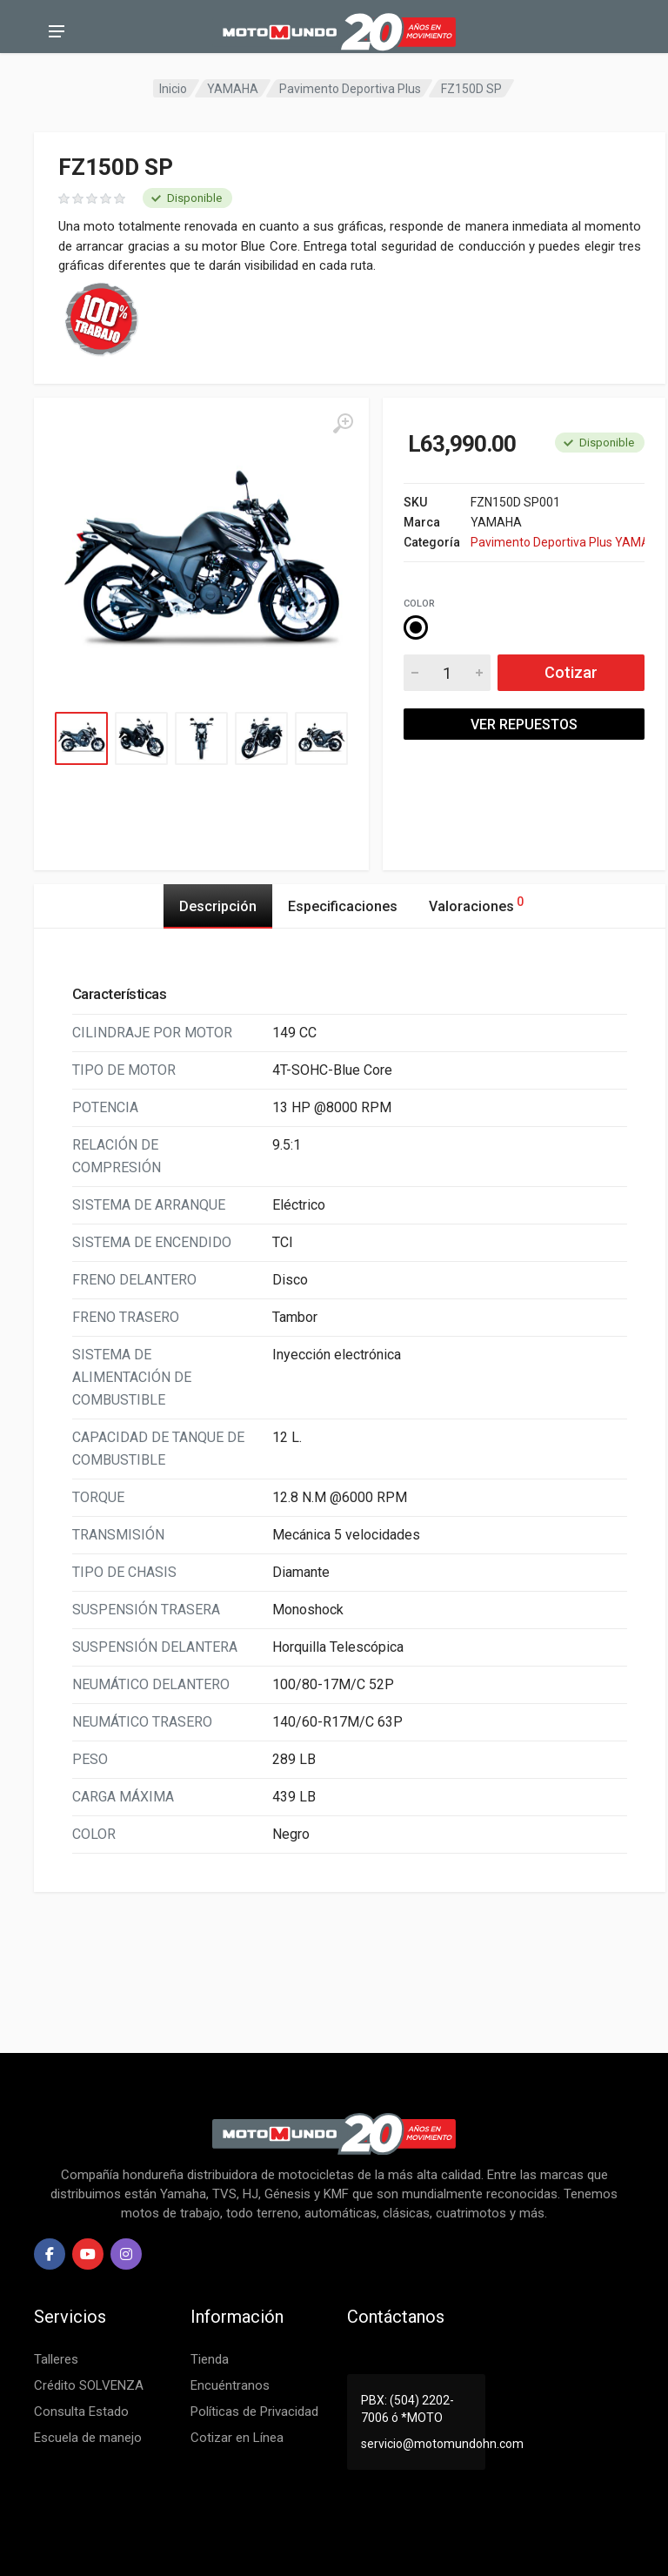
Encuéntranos (230, 2385)
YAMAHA (232, 89)
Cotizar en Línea (237, 2437)
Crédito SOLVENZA (89, 2385)
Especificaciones (342, 906)
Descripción (218, 906)
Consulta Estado (81, 2411)
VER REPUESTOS (524, 724)
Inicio (173, 89)
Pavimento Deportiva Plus (350, 89)
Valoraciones (476, 904)
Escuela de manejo (88, 2437)
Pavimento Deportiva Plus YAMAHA (558, 542)
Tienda (209, 2359)
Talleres (56, 2359)
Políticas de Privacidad (254, 2411)
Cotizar (571, 672)
